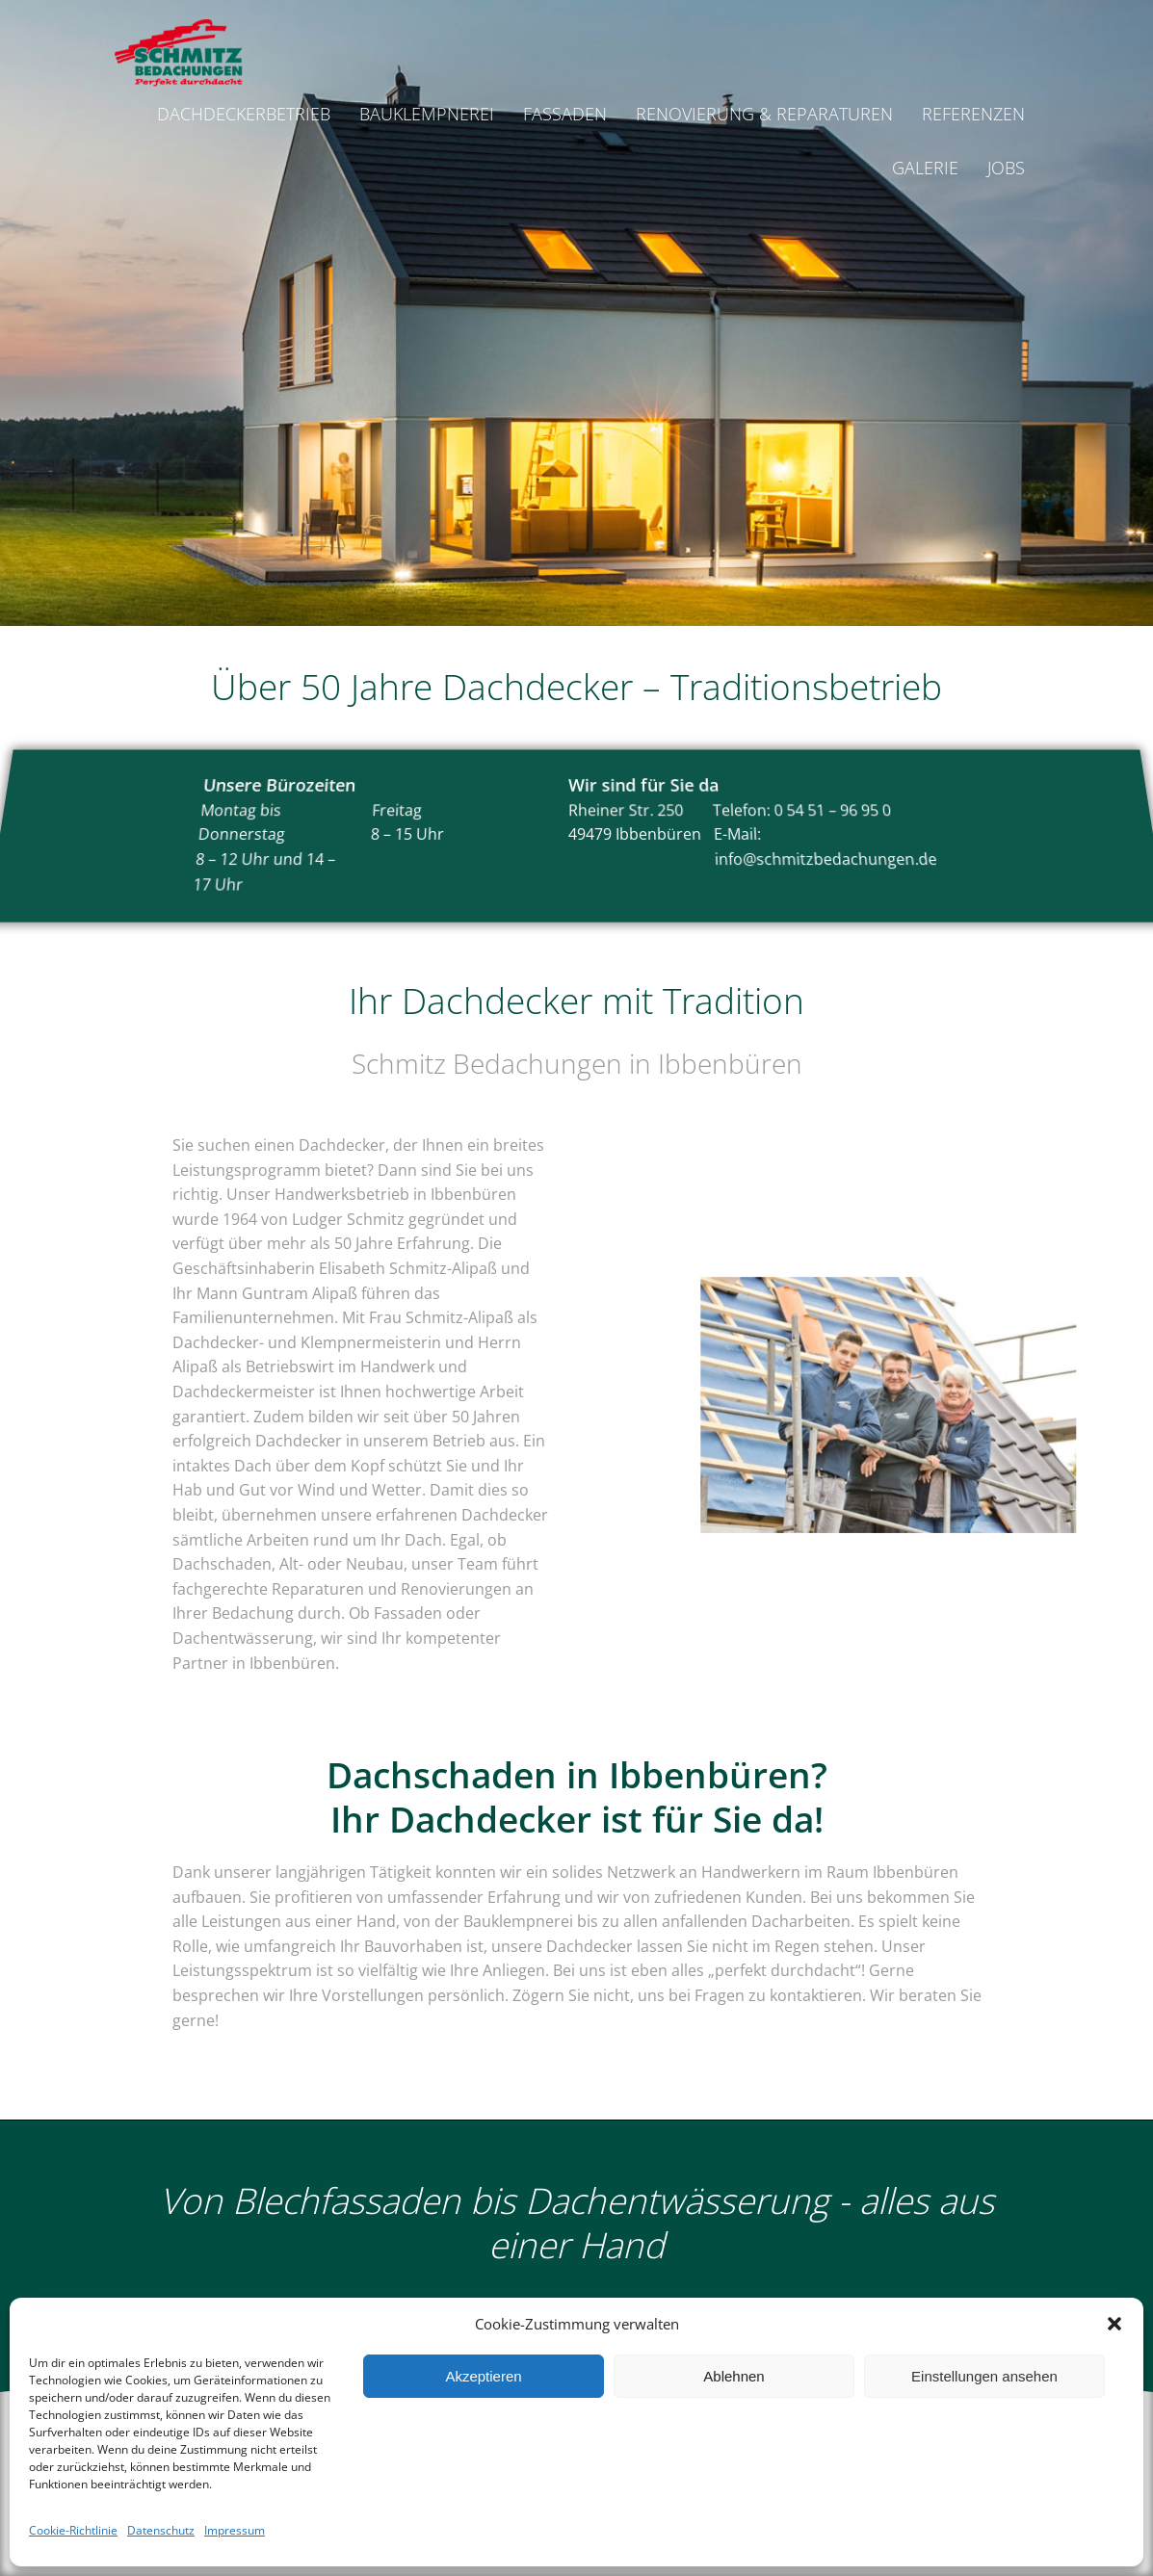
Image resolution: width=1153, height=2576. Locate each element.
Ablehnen (733, 2376)
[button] (1114, 2323)
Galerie (925, 167)
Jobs (1006, 167)
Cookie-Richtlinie (73, 2530)
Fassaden (565, 113)
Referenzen (973, 113)
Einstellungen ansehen (984, 2376)
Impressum (234, 2530)
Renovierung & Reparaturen (764, 113)
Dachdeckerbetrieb (243, 113)
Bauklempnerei (426, 113)
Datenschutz (161, 2530)
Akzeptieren (483, 2376)
